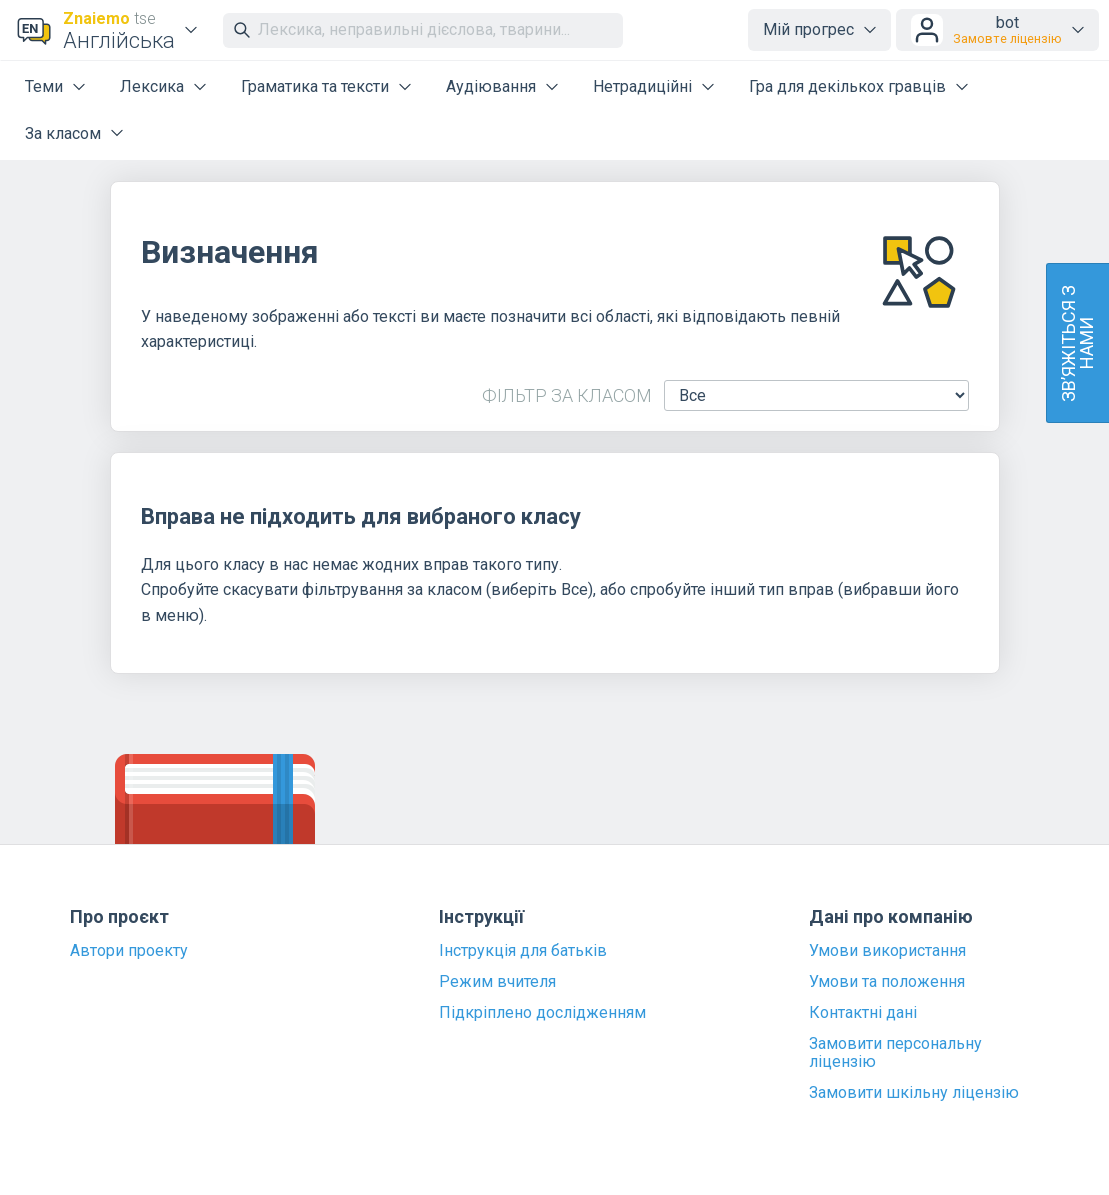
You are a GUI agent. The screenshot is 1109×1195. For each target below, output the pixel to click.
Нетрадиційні (642, 86)
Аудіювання (491, 86)
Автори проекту (129, 951)
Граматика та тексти (315, 86)
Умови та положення (887, 982)
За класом (63, 133)
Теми (44, 86)
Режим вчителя (497, 982)
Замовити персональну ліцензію (895, 1053)
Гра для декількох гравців (847, 86)
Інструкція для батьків (523, 951)
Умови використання (887, 951)
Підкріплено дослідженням (542, 1013)
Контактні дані (863, 1013)
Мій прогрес (808, 29)
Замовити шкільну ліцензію (914, 1093)
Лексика (152, 86)
